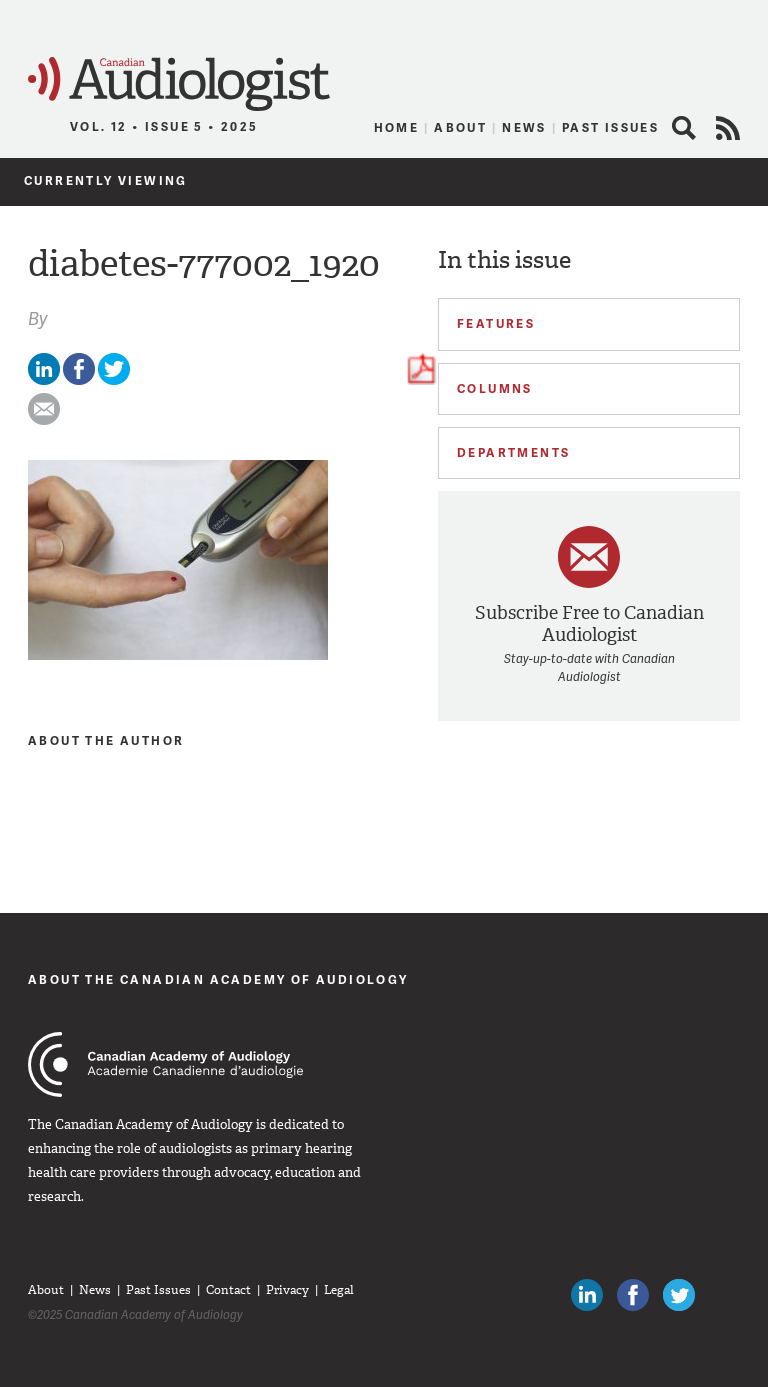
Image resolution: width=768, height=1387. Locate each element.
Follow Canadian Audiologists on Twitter (679, 1295)
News (524, 127)
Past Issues (610, 127)
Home (397, 127)
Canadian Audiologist (179, 84)
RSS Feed (728, 128)
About (460, 127)
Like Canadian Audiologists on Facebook (633, 1295)
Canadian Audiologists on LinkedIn (587, 1295)
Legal (339, 1290)
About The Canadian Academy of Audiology (218, 979)
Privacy (287, 1290)
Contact (228, 1290)
